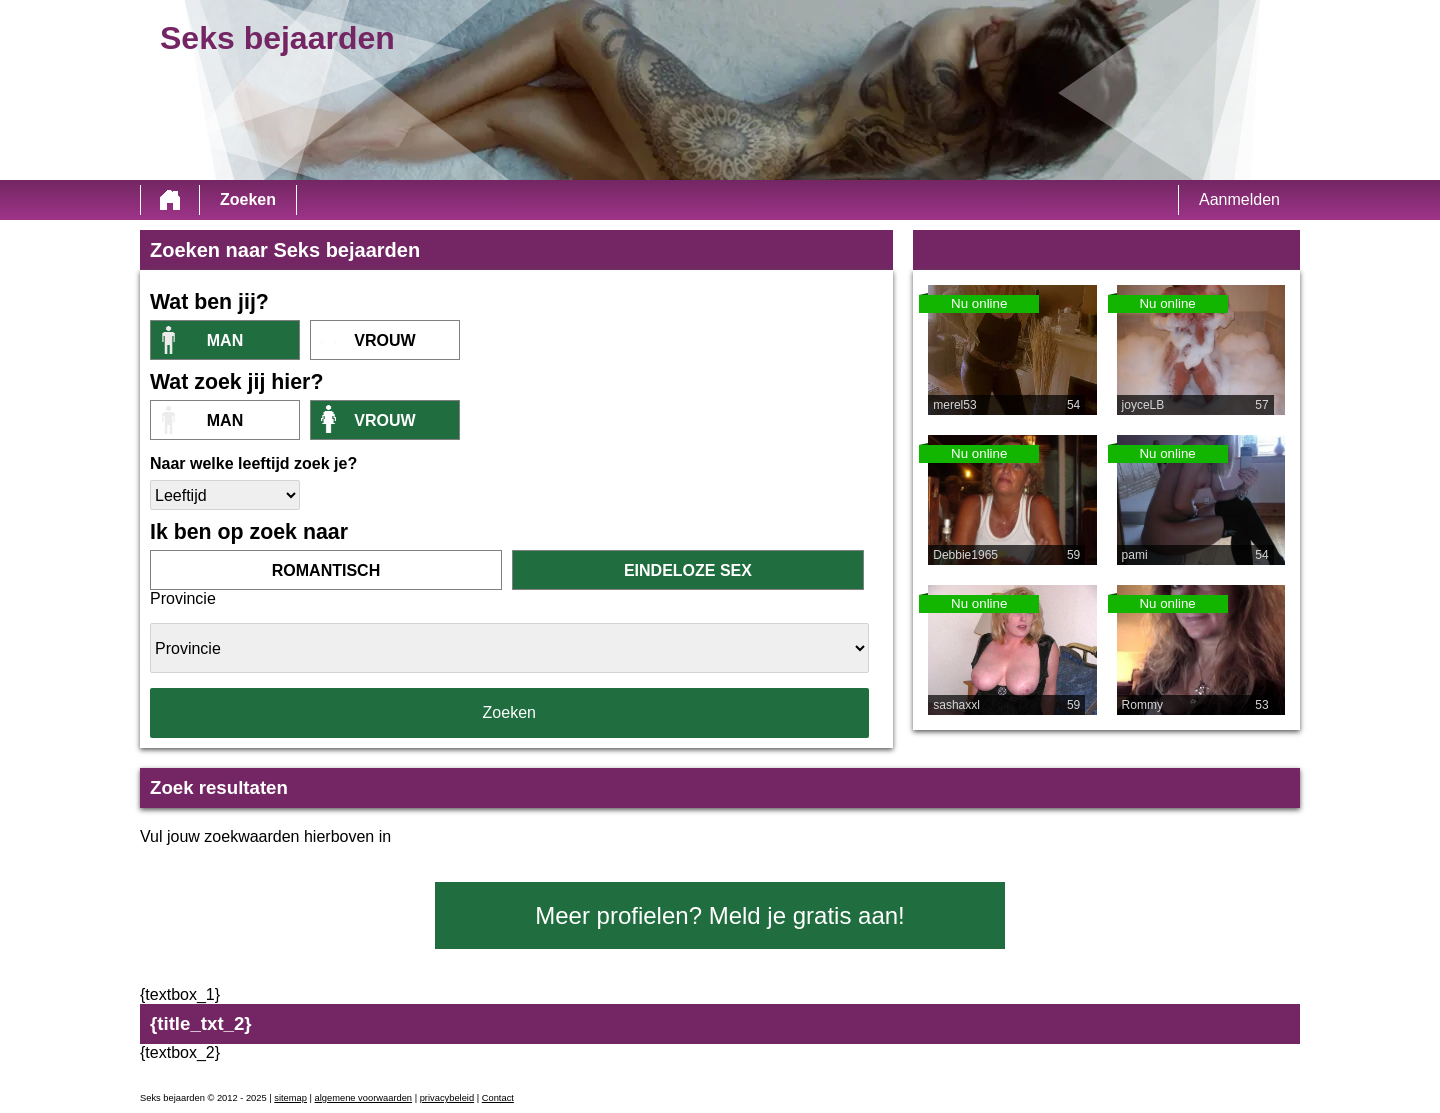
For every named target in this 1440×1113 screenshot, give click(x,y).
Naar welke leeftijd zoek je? (253, 463)
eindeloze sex (688, 570)
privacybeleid (447, 1098)
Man (225, 340)
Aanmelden (1239, 199)
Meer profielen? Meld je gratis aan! (720, 915)
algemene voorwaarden (364, 1098)
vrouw (384, 340)
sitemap (290, 1098)
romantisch (326, 570)
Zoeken (248, 199)
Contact (498, 1098)
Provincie (183, 598)
